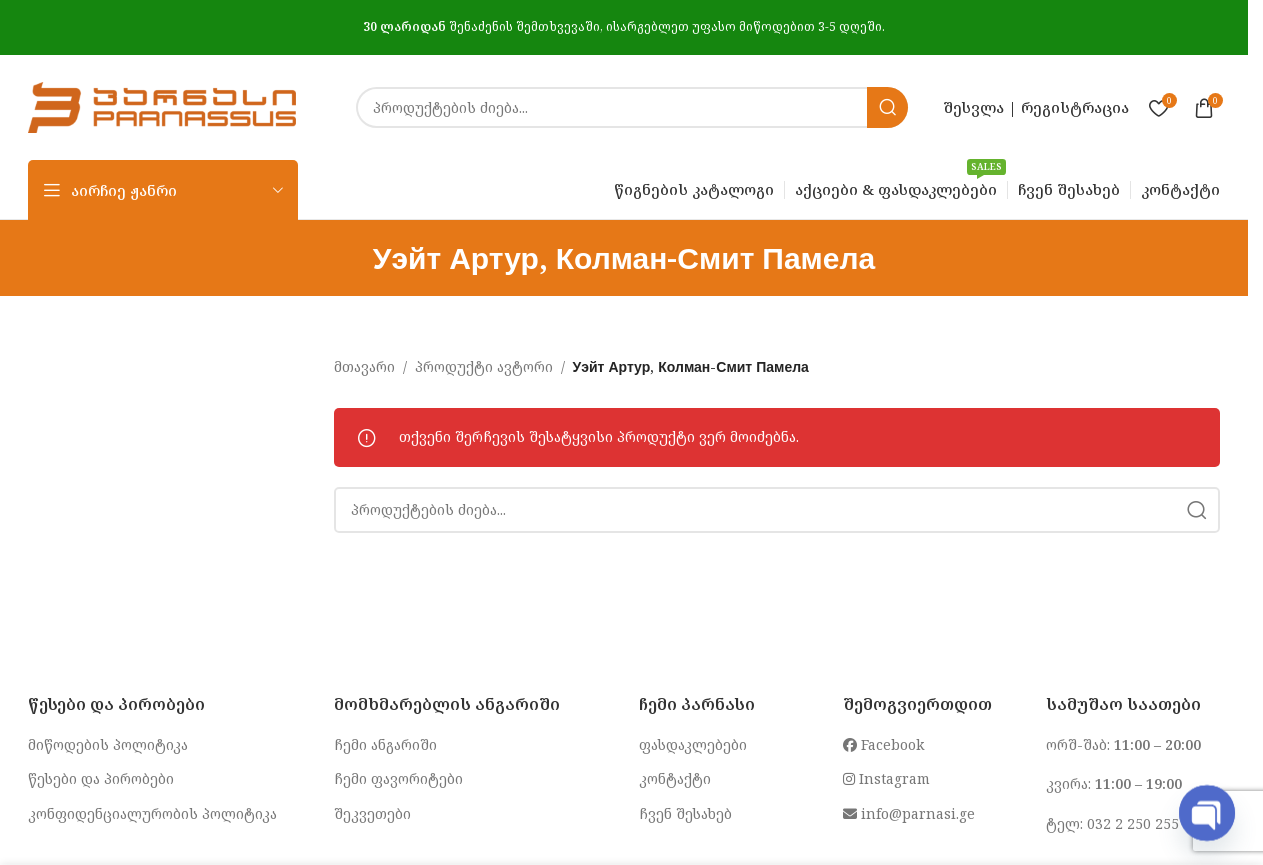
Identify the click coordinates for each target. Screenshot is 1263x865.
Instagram (886, 778)
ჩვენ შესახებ (685, 813)
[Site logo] (162, 105)
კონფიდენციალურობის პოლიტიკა (152, 813)
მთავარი (364, 366)
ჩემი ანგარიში (385, 744)
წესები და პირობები (101, 778)
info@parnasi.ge (909, 813)
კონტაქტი (675, 778)
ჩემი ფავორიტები (398, 778)
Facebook (883, 744)
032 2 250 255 (1133, 823)
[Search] (632, 107)
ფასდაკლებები (693, 744)
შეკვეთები (372, 813)
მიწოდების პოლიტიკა (108, 744)
